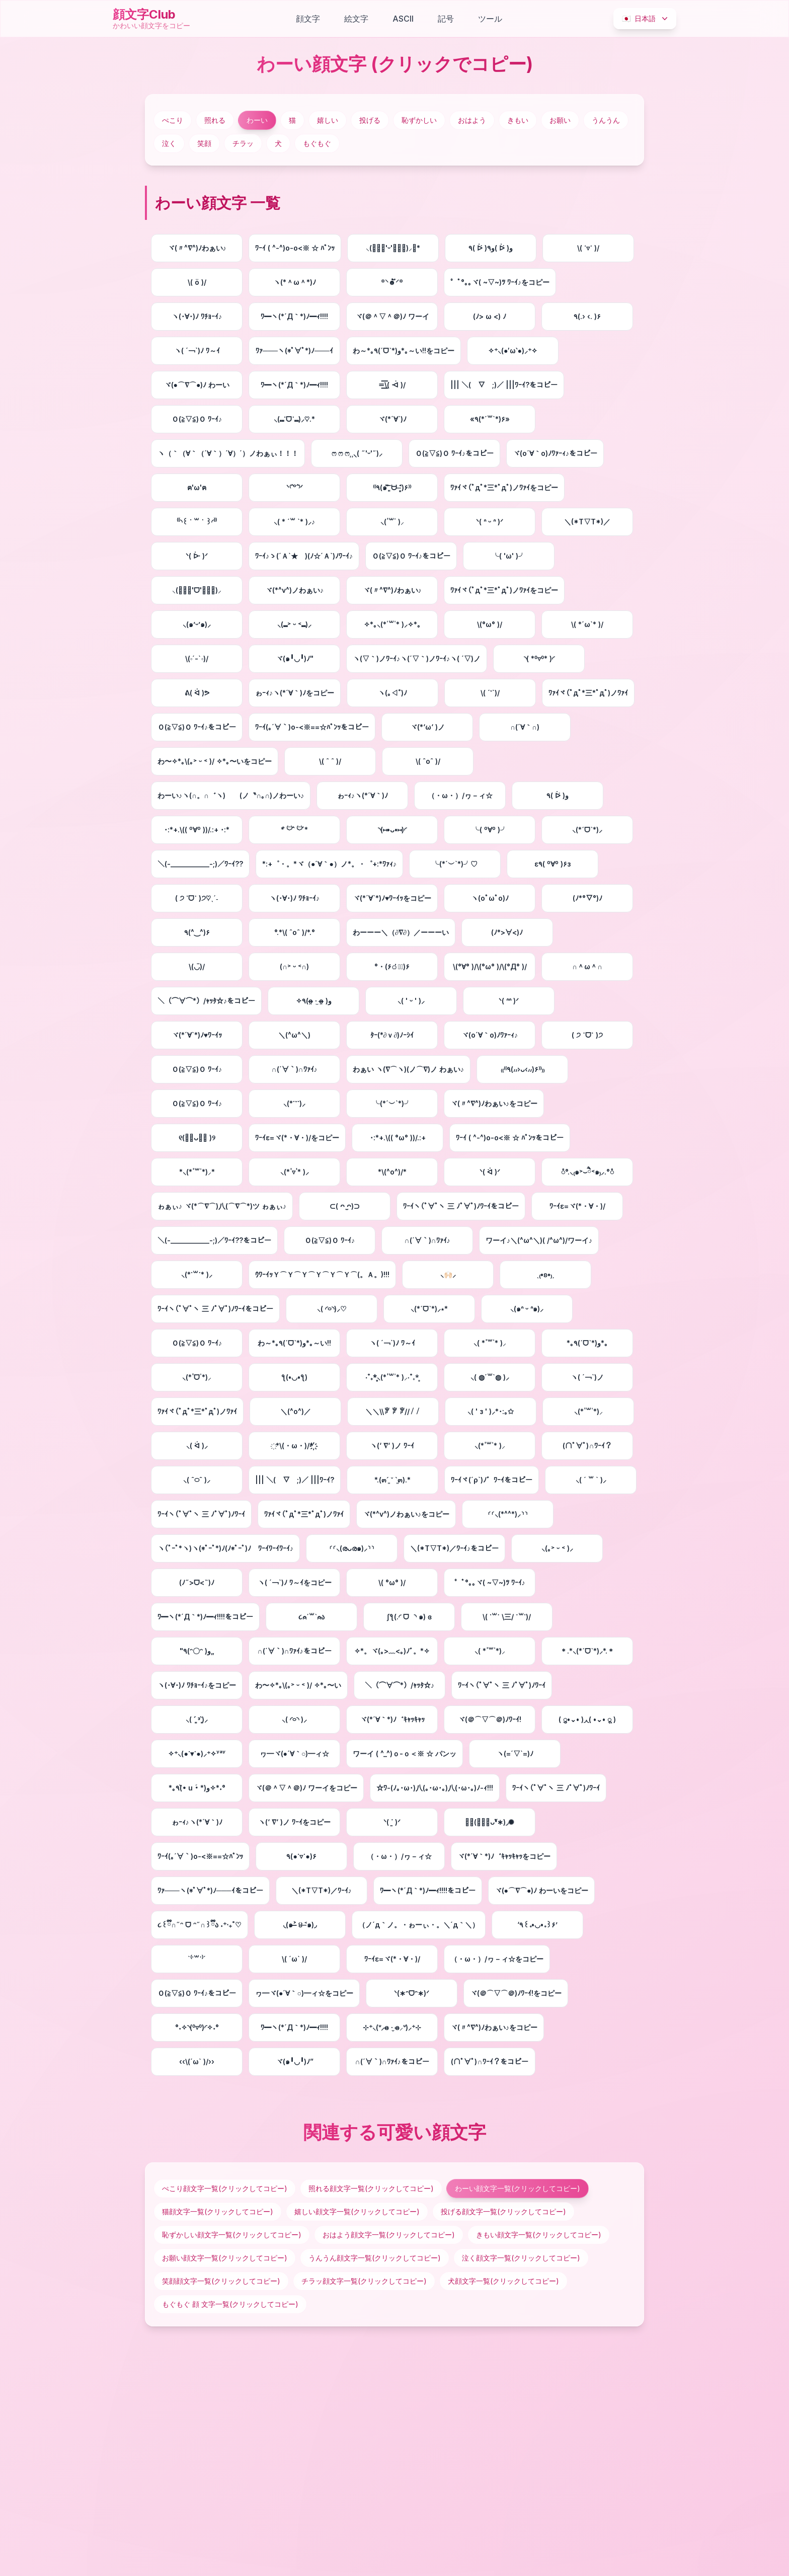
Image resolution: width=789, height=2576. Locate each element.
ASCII (403, 19)
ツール (490, 19)
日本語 (646, 19)
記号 (446, 19)
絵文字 (356, 19)
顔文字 (308, 19)
